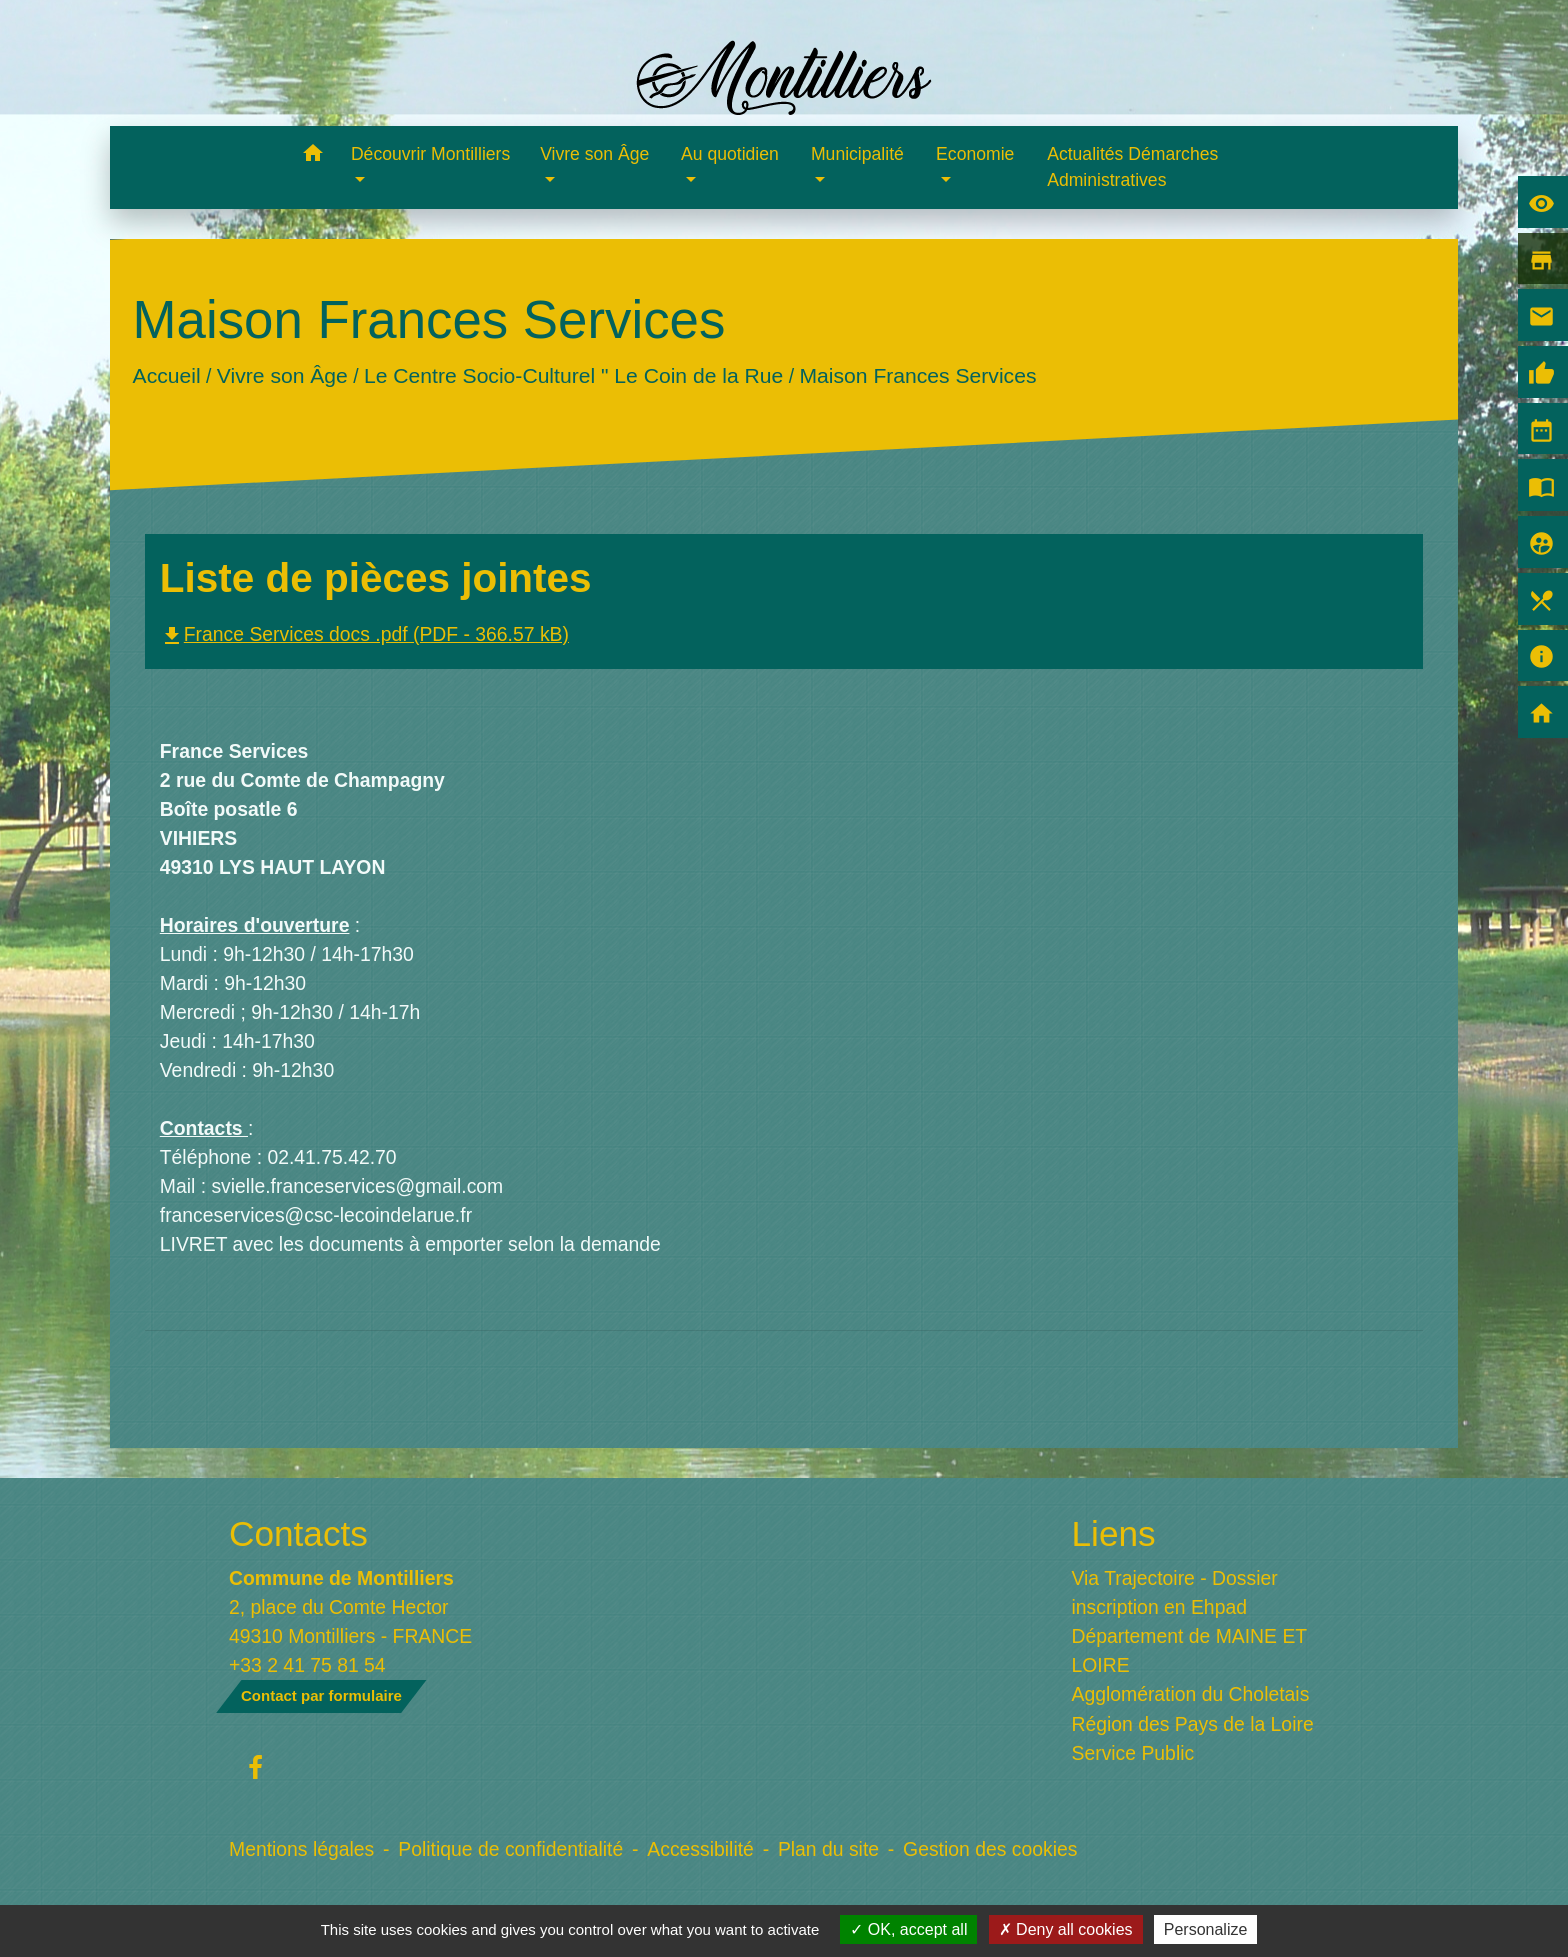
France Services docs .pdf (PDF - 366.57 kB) (364, 634)
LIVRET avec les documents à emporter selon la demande (410, 1244)
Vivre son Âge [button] (594, 154)
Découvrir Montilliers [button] (430, 154)
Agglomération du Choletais (1191, 1694)
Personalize (1206, 1929)
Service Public (1133, 1753)
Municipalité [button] (857, 154)
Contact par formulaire (321, 1695)
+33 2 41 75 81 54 (307, 1665)
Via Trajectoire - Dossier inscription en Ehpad (1175, 1592)
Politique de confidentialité (510, 1849)
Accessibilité (700, 1849)
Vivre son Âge (282, 375)
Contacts (298, 1533)
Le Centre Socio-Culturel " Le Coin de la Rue (573, 375)
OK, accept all (908, 1929)
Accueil (166, 375)
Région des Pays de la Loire (1193, 1724)
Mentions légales (301, 1849)
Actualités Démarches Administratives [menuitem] (1132, 167)
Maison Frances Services (917, 375)
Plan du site (828, 1849)
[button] (312, 156)
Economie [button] (975, 154)
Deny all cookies (1066, 1929)
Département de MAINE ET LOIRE (1189, 1650)
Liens (1114, 1533)
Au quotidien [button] (730, 154)
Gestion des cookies (990, 1849)
